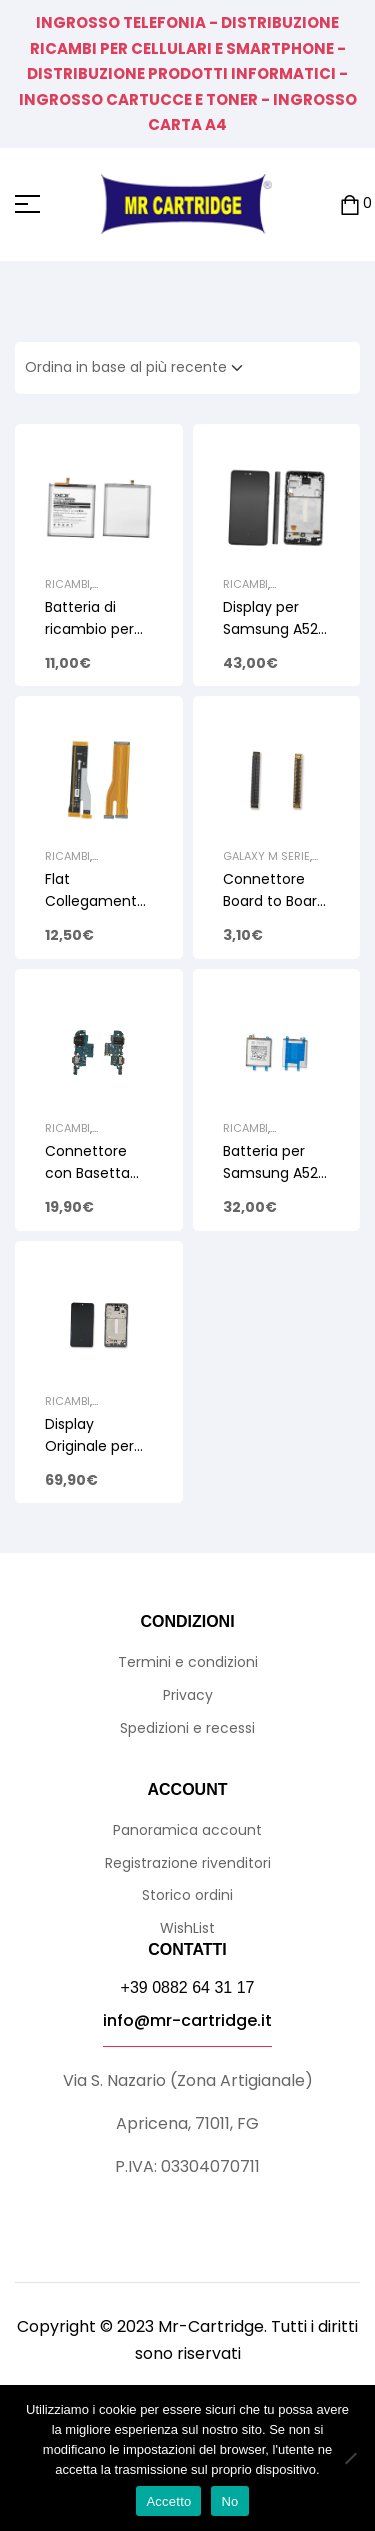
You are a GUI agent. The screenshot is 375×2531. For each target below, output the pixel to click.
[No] (350, 2458)
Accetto (168, 2501)
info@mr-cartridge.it (187, 2020)
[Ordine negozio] (140, 368)
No (229, 2501)
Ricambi (67, 584)
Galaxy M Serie (266, 856)
